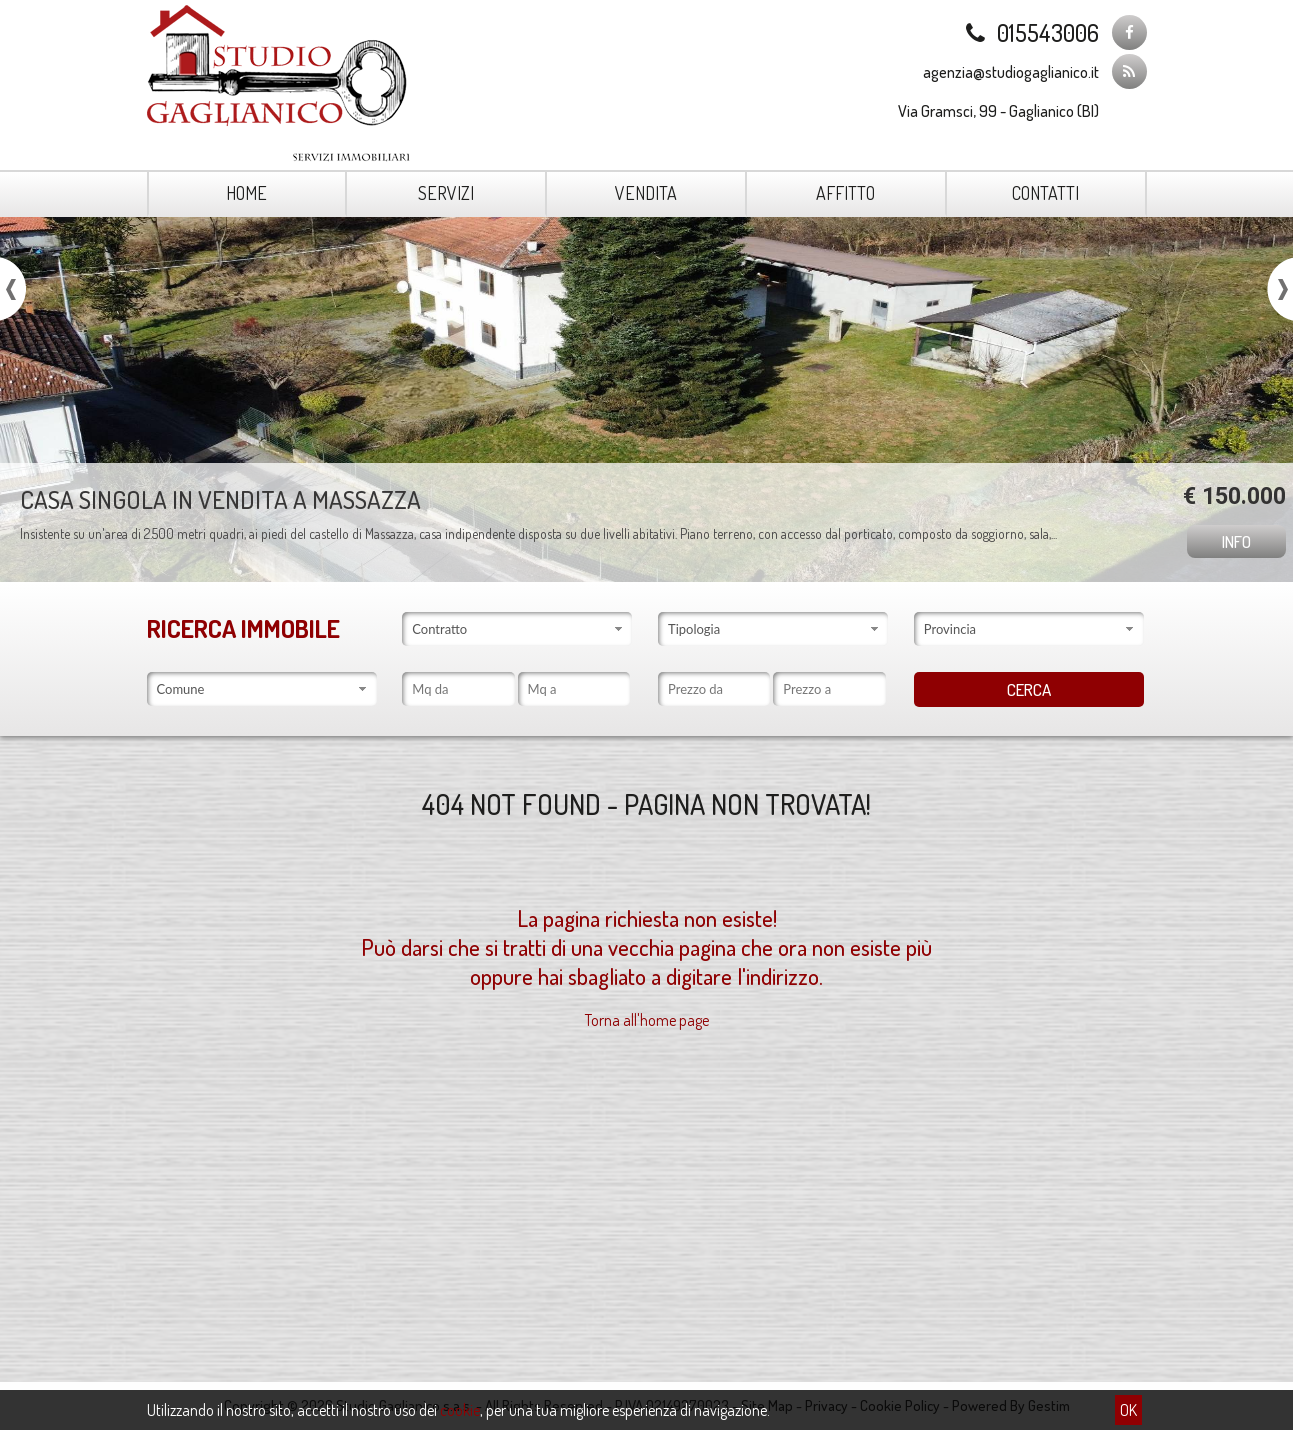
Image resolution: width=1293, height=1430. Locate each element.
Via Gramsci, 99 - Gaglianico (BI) (998, 111)
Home (246, 193)
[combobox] (517, 629)
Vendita (646, 193)
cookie (460, 1410)
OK (1128, 1410)
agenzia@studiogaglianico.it (1011, 72)
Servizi (446, 193)
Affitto (845, 193)
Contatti (1045, 193)
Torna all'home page (647, 1020)
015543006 (1030, 32)
